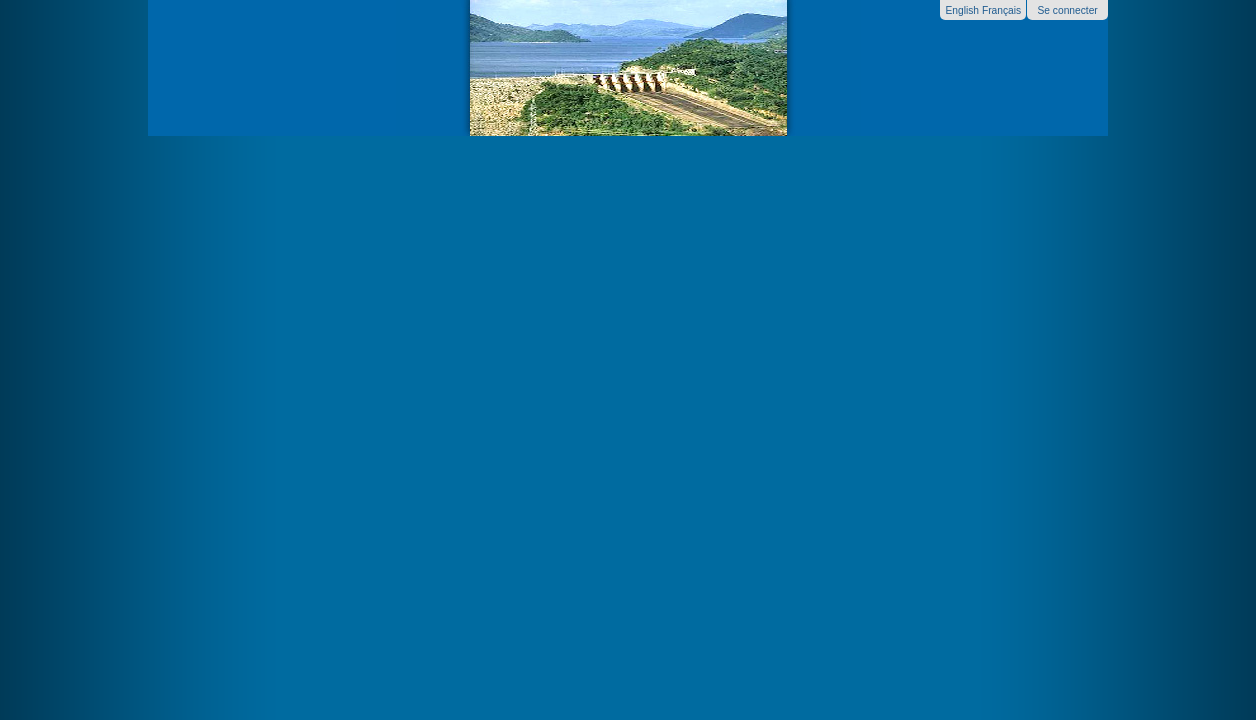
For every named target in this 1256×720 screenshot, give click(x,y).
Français (1001, 10)
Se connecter (1067, 10)
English (962, 10)
